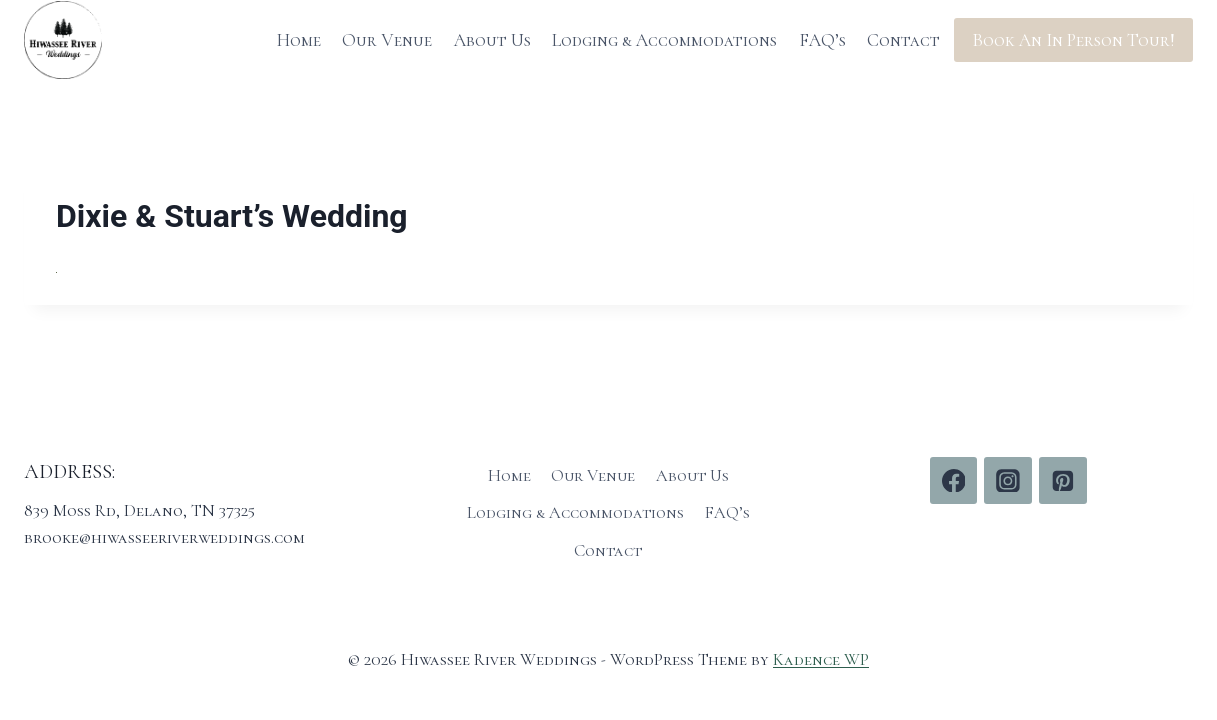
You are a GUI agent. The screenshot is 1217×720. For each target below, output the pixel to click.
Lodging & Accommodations (664, 40)
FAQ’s (822, 40)
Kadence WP (821, 659)
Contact (903, 40)
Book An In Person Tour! (1073, 40)
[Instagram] (1008, 481)
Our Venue (387, 40)
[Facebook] (954, 481)
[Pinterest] (1063, 481)
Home (299, 40)
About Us (492, 40)
